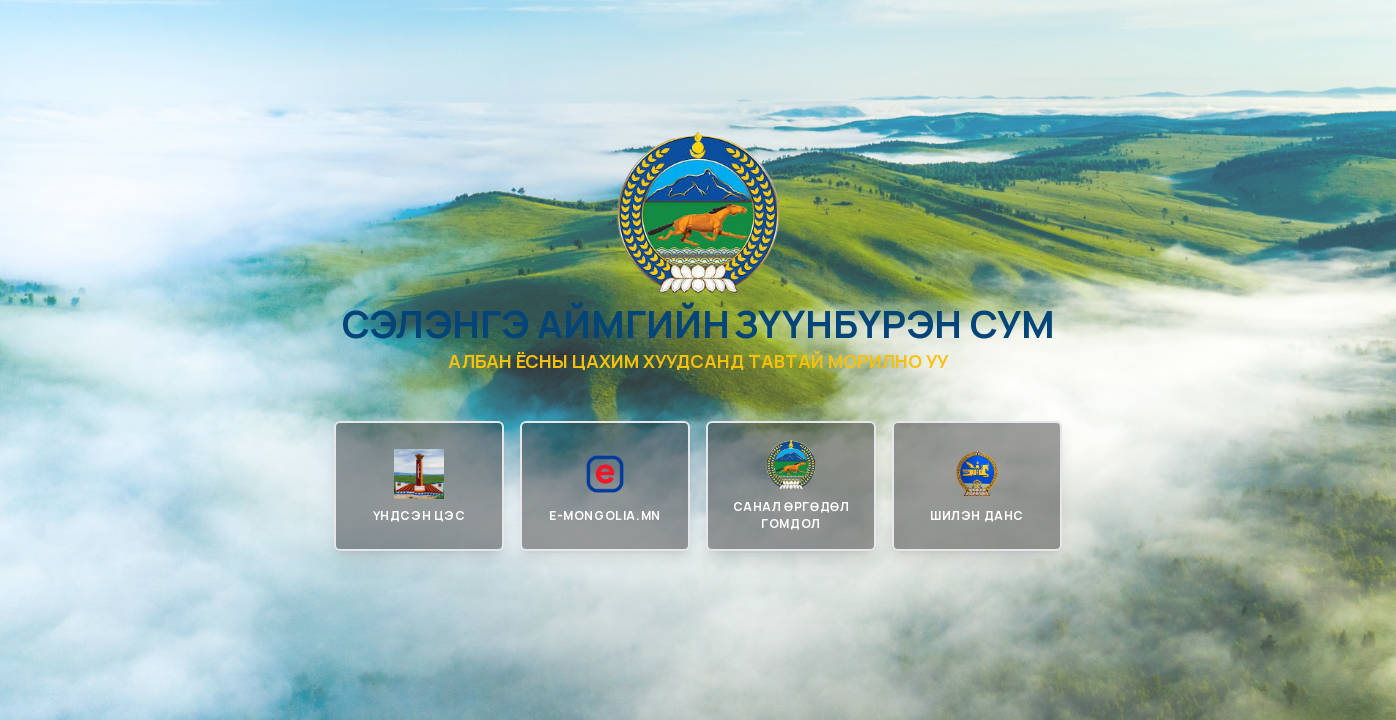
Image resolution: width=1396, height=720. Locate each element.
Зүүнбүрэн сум (894, 323)
